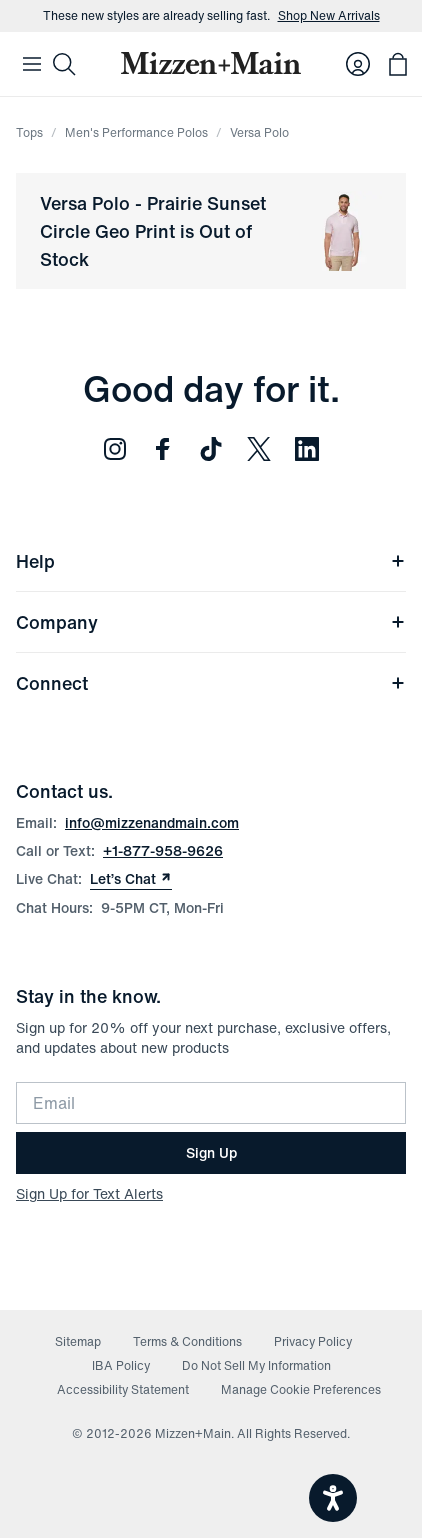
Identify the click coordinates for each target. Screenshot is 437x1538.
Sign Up (211, 1152)
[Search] (64, 64)
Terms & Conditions (187, 1341)
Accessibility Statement (123, 1389)
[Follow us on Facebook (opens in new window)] (163, 449)
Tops (29, 132)
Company (211, 622)
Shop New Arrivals (329, 16)
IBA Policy (121, 1365)
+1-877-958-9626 (163, 850)
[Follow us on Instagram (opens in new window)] (115, 449)
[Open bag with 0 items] (398, 64)
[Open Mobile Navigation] (32, 64)
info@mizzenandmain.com (152, 822)
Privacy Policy (313, 1341)
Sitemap (78, 1341)
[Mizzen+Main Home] (211, 63)
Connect (211, 683)
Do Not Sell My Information (256, 1365)
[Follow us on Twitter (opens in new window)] (259, 449)
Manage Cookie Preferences (301, 1389)
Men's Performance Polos (136, 132)
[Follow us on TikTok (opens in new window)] (211, 449)
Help (211, 561)
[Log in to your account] (358, 64)
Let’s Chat (131, 879)
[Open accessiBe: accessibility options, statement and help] (333, 1498)
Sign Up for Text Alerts (89, 1193)
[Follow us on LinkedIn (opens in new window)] (307, 449)
